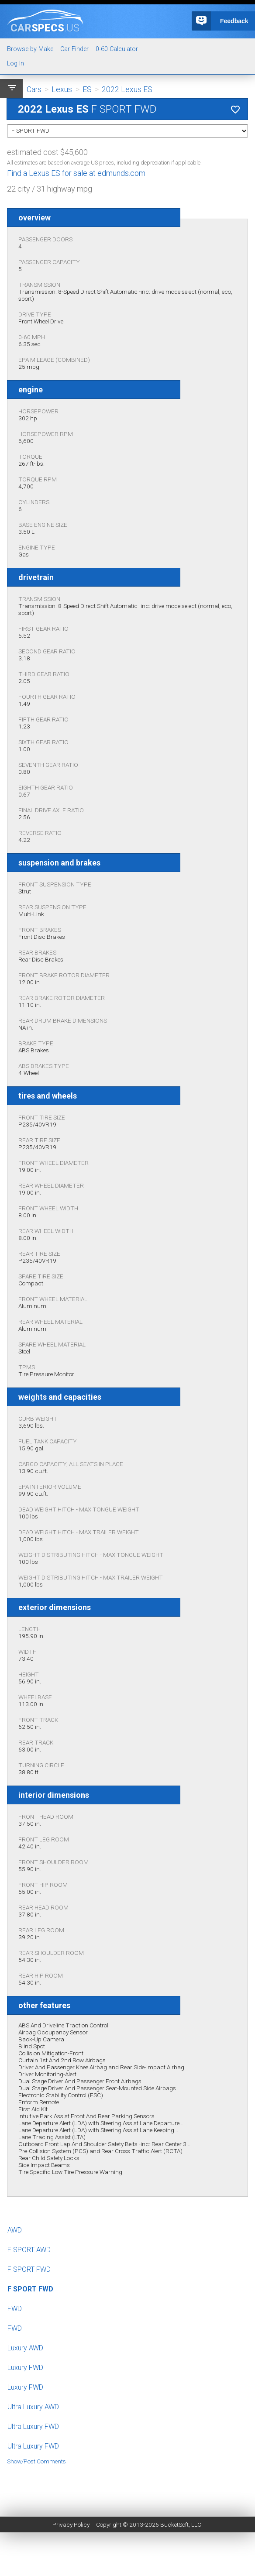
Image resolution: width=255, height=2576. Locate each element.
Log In (15, 63)
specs (44, 27)
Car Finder (74, 49)
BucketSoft (174, 2524)
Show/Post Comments (36, 2461)
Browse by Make (30, 49)
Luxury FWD (25, 2367)
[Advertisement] (127, 2484)
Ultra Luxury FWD (33, 2426)
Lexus (62, 89)
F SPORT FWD (29, 2269)
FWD (14, 2309)
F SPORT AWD (29, 2250)
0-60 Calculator (117, 49)
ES (87, 89)
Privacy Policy (71, 2524)
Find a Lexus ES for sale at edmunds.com (76, 173)
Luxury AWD (25, 2348)
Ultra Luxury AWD (33, 2407)
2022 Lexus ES (127, 89)
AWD (14, 2230)
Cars (34, 89)
